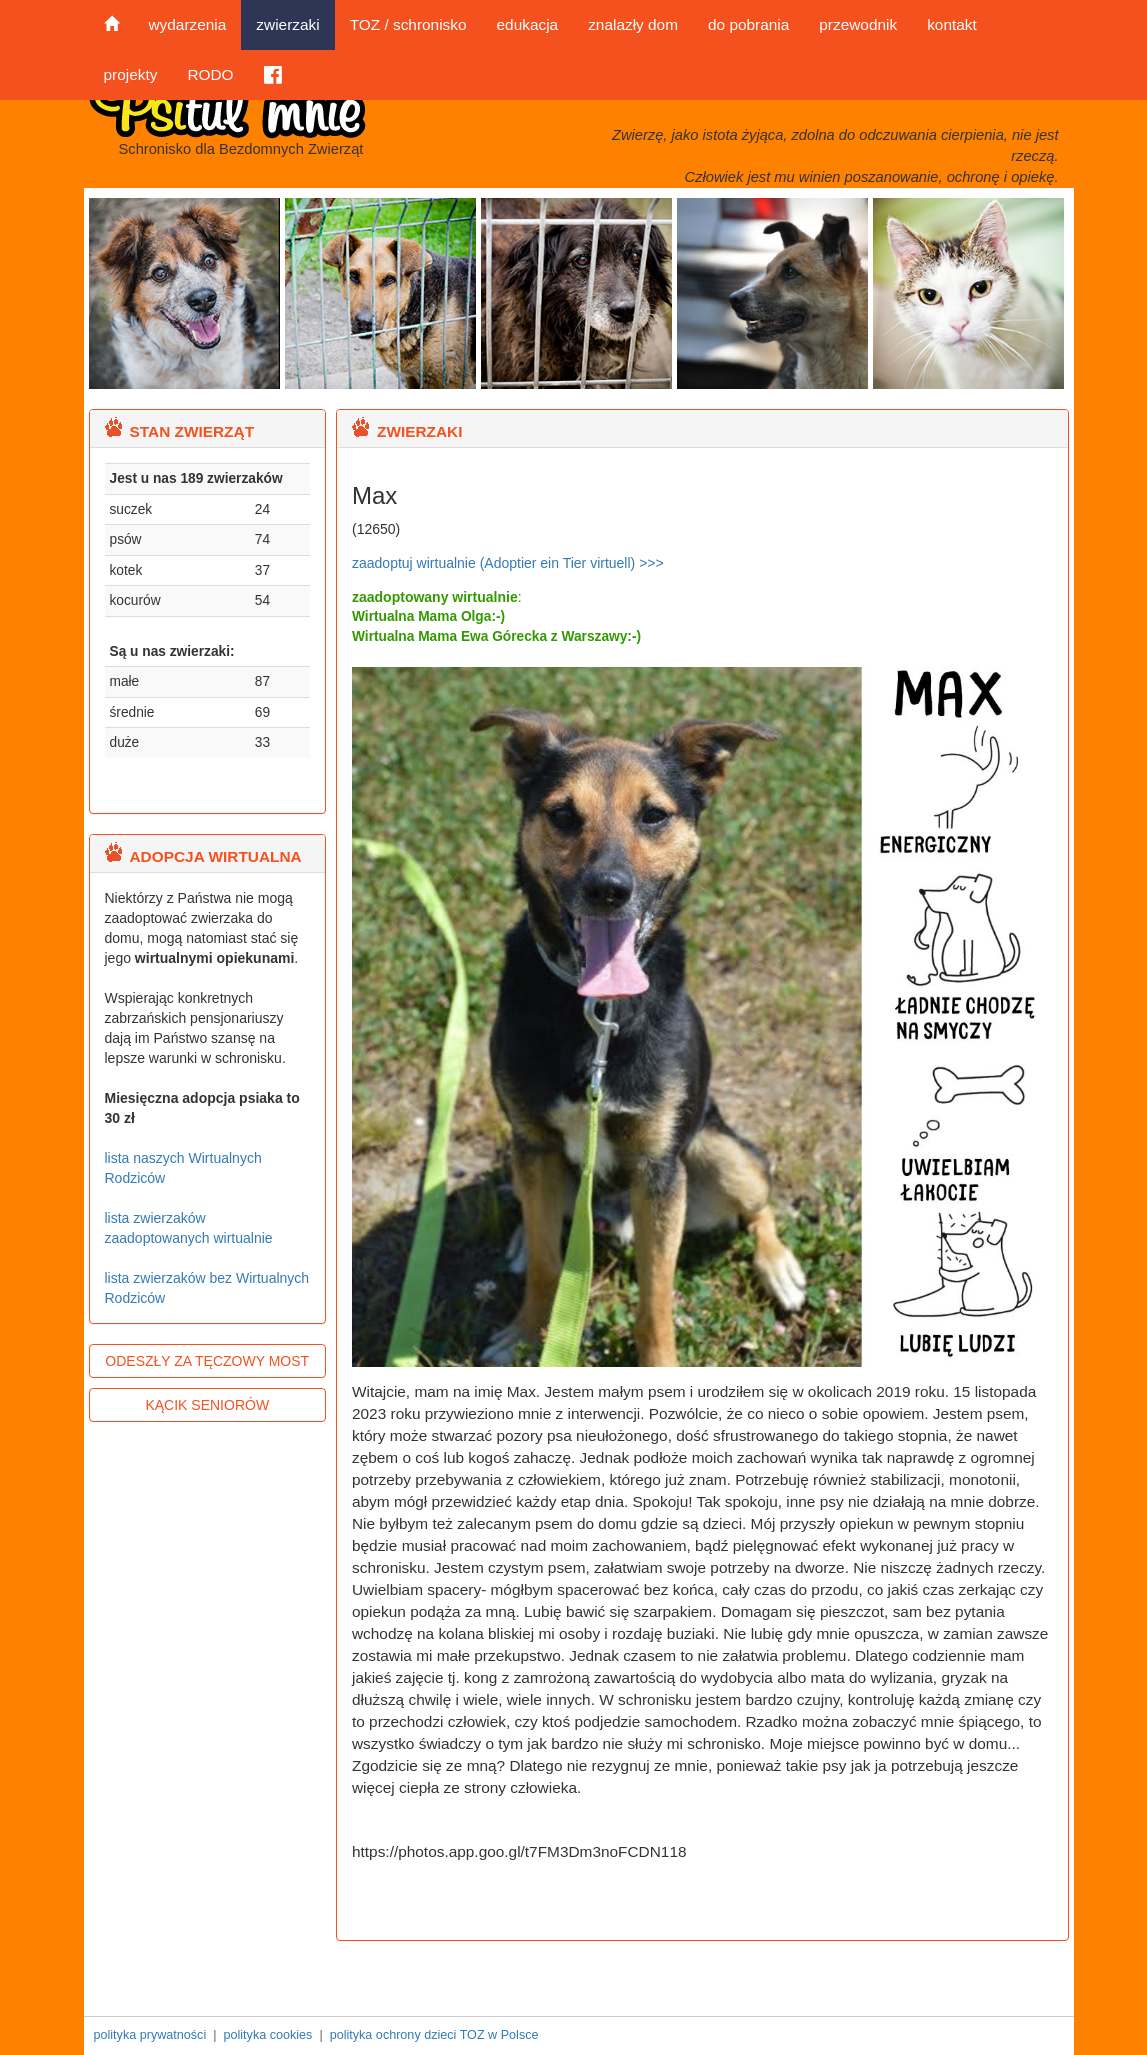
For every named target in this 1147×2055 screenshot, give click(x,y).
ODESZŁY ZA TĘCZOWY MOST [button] (207, 1361)
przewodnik (858, 24)
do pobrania (748, 24)
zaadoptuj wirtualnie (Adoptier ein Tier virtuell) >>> (508, 563)
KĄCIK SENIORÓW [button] (207, 1405)
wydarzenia (188, 24)
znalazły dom (633, 24)
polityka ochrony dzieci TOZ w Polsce (434, 2035)
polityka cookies (267, 2035)
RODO (210, 74)
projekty (131, 74)
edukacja (528, 24)
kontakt (952, 24)
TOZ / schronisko (408, 24)
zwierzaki (287, 24)
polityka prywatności (150, 2035)
